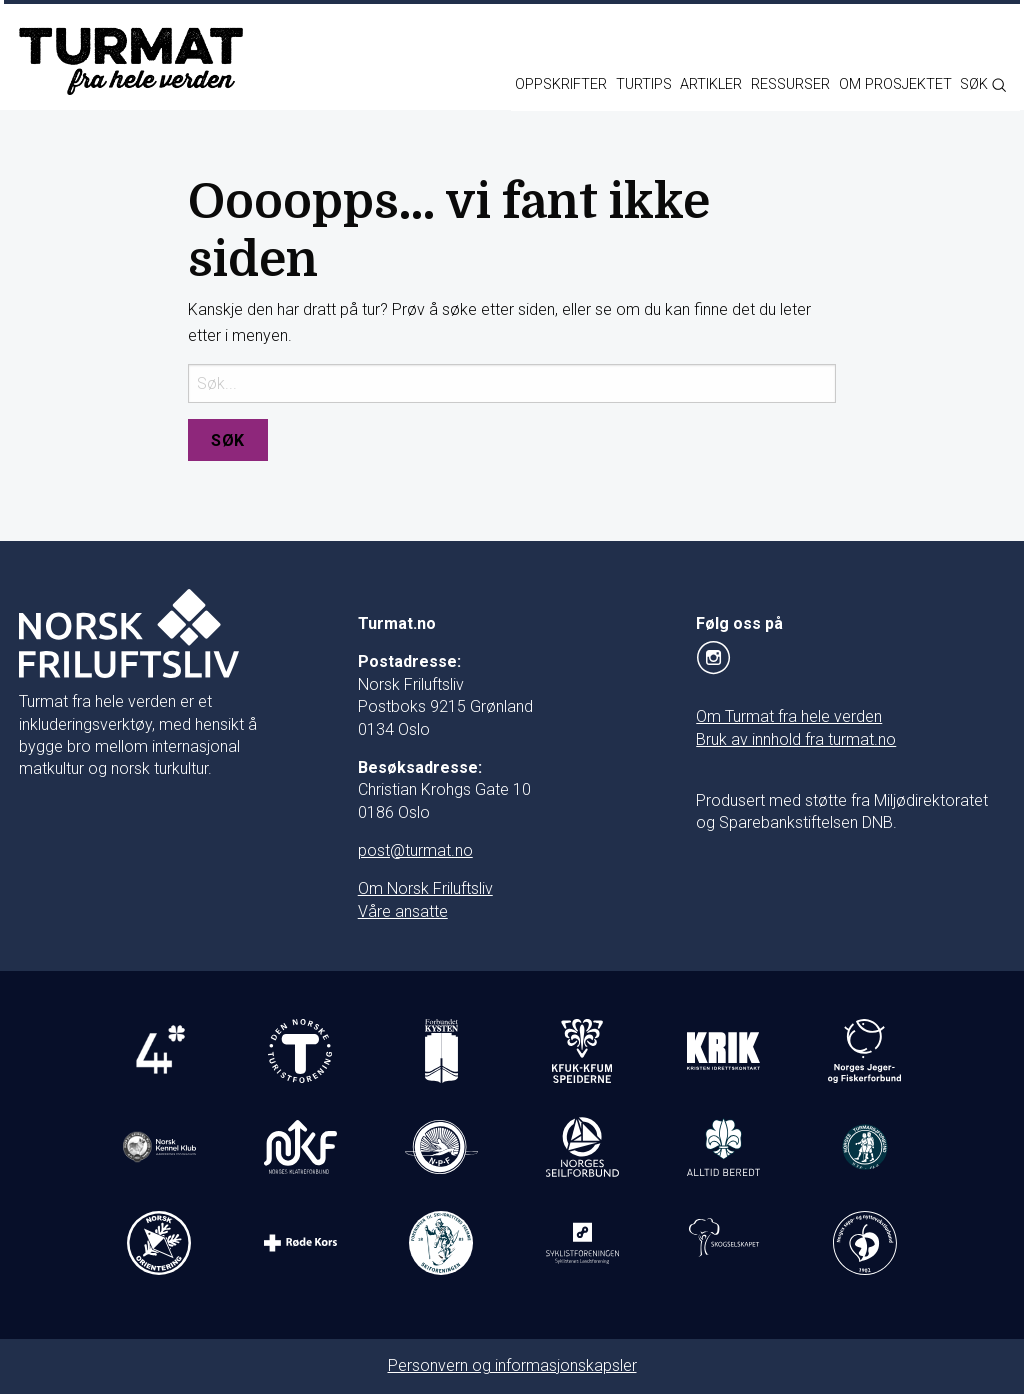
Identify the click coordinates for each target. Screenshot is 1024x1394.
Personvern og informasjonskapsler (512, 1365)
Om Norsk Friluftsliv (425, 888)
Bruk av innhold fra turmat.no (796, 739)
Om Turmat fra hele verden (789, 716)
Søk (228, 440)
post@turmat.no (415, 850)
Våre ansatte (403, 911)
